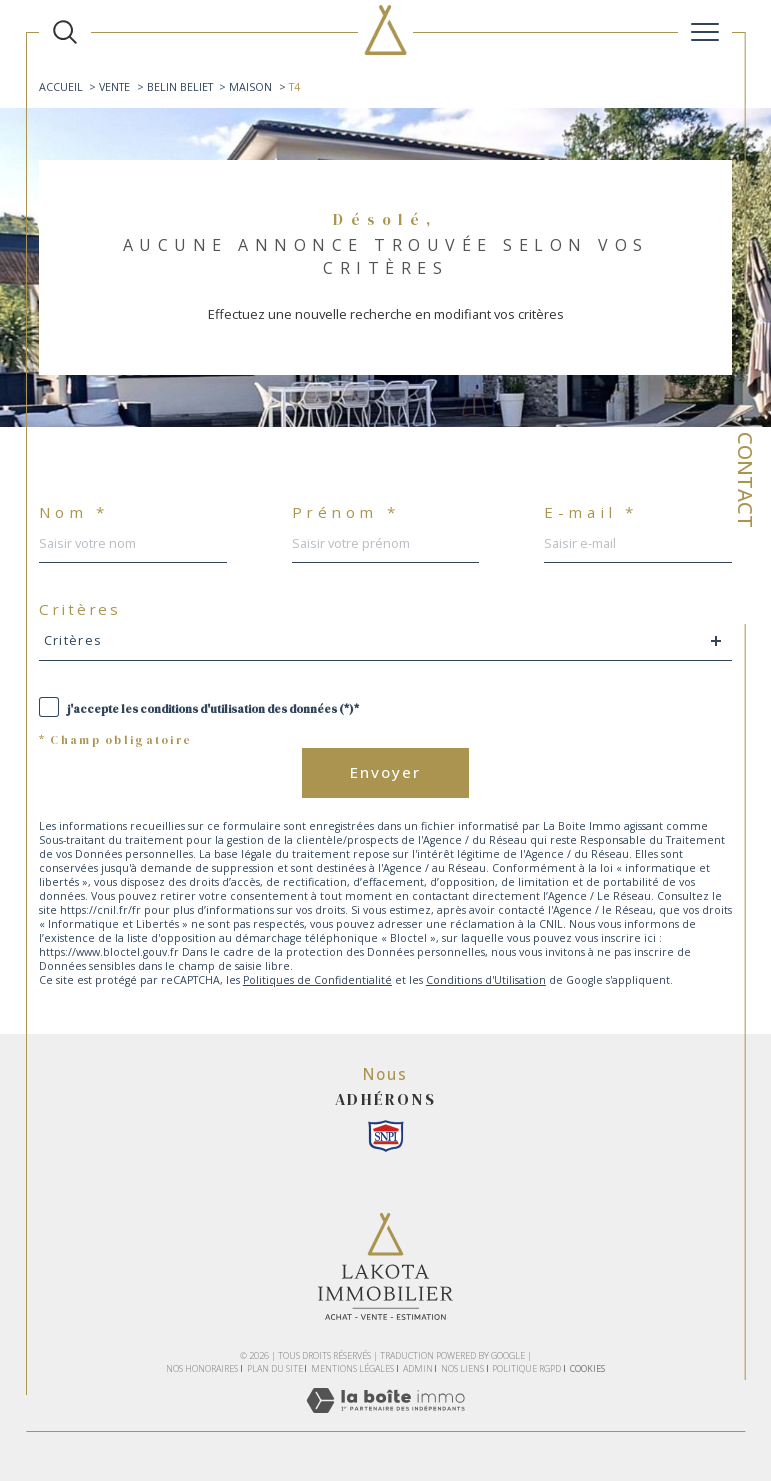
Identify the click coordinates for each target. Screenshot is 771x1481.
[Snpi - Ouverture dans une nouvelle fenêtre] (386, 1136)
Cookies (587, 1369)
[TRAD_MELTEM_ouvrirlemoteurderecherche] (65, 32)
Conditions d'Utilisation (486, 980)
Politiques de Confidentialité (317, 980)
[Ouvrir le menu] (705, 32)
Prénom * (346, 512)
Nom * (74, 512)
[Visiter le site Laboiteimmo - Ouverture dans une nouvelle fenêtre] (385, 1421)
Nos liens (462, 1368)
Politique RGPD (526, 1368)
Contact (745, 480)
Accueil (61, 86)
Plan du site (275, 1368)
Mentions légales (352, 1368)
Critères (80, 609)
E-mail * (591, 512)
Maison (250, 86)
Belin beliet (180, 86)
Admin (418, 1368)
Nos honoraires (202, 1368)
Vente (114, 86)
